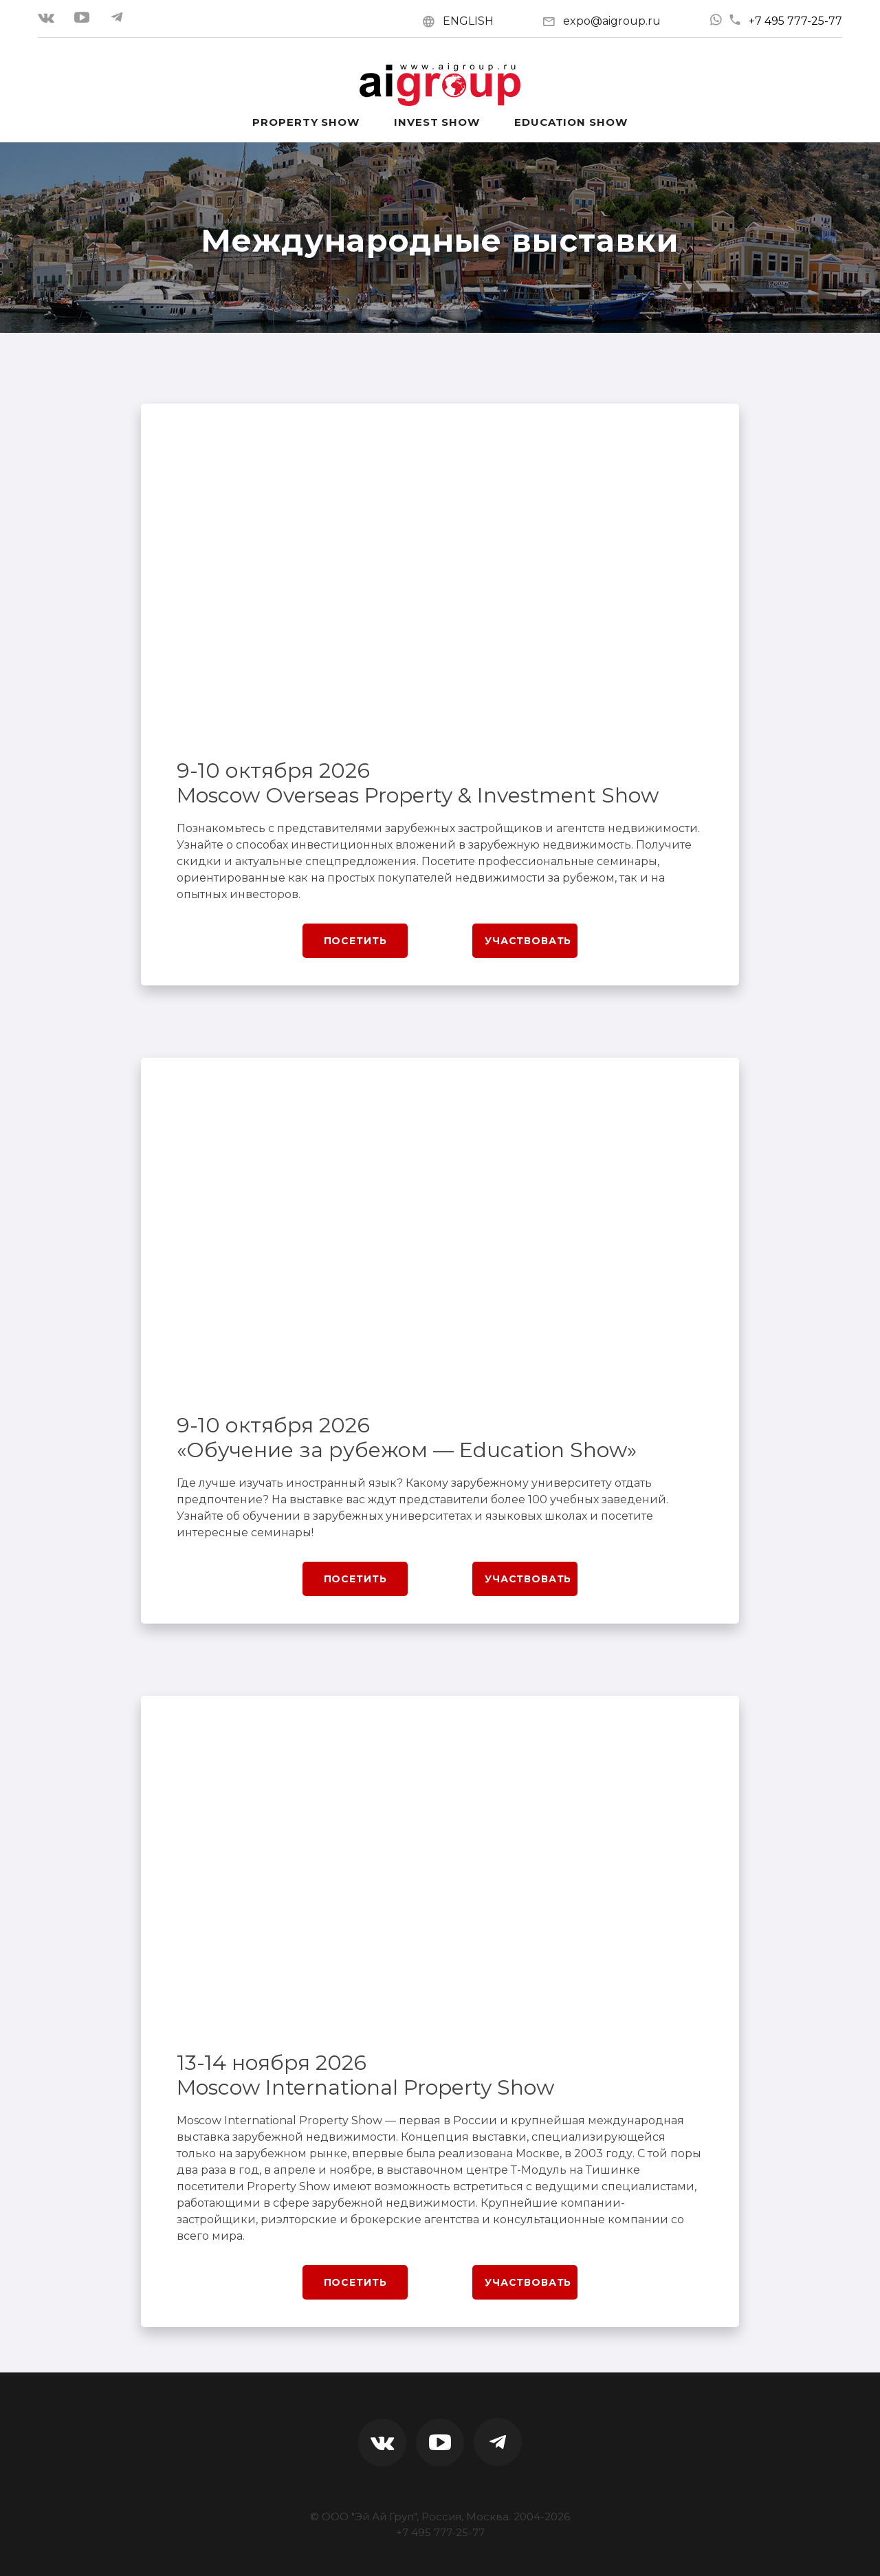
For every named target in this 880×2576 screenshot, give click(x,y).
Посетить (355, 941)
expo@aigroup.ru (612, 21)
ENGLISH (468, 21)
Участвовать (528, 941)
